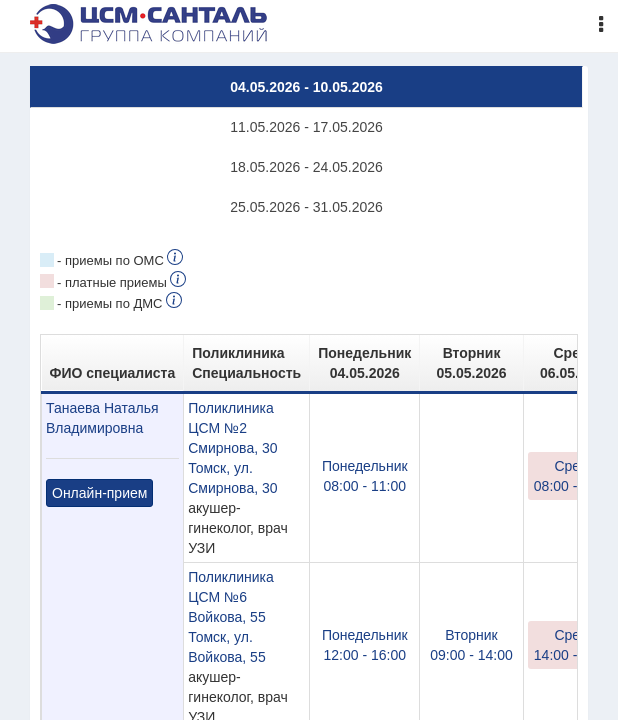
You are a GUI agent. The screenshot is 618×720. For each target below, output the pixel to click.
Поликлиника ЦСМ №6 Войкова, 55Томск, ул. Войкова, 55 (231, 617)
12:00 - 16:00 (364, 644)
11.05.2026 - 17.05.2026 (306, 127)
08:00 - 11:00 (364, 475)
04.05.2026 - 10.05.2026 (306, 87)
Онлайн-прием (99, 493)
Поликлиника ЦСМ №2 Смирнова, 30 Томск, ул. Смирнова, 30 (232, 448)
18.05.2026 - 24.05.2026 (306, 167)
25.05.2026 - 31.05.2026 (306, 207)
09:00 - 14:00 (471, 644)
